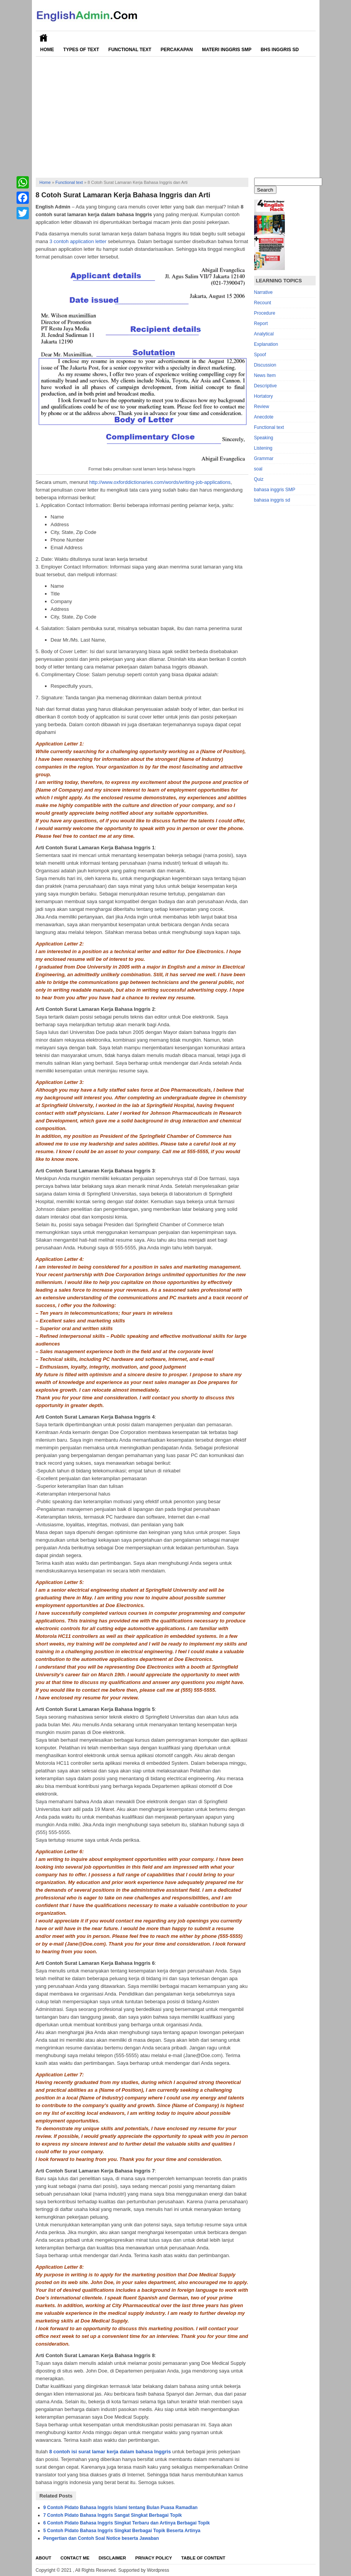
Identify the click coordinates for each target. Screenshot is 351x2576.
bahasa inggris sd (272, 500)
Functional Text (129, 49)
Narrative (263, 292)
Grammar (264, 458)
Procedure (264, 313)
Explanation (266, 344)
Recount (262, 302)
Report (261, 323)
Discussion (265, 365)
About (44, 2558)
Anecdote (264, 417)
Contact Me (74, 2558)
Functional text (69, 182)
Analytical (264, 334)
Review (261, 406)
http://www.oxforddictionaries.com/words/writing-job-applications (160, 482)
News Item (265, 375)
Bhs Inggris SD (280, 49)
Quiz (259, 479)
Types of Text (81, 49)
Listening (263, 448)
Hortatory (263, 396)
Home (47, 49)
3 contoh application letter (78, 241)
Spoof (260, 354)
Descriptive (265, 385)
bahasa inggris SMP (274, 489)
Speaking (263, 437)
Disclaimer (112, 2558)
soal (258, 469)
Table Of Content (203, 2558)
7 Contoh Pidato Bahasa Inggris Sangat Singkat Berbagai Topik (112, 2515)
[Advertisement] (176, 114)
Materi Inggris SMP (226, 49)
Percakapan (177, 49)
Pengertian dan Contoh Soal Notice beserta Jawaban (101, 2538)
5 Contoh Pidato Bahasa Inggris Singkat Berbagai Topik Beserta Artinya (122, 2530)
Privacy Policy (153, 2558)
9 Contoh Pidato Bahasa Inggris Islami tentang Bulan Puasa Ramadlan (120, 2507)
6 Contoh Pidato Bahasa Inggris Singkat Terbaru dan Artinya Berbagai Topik (126, 2523)
